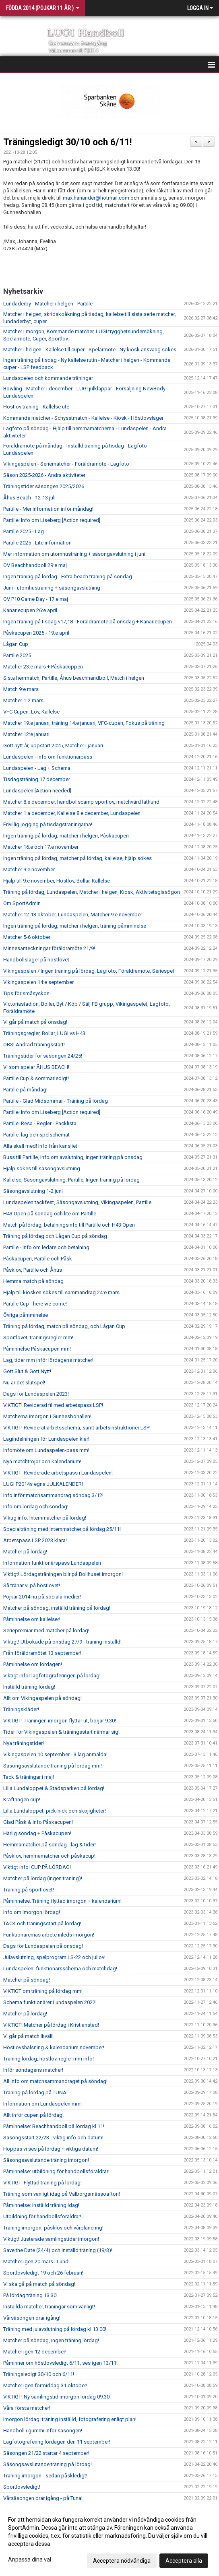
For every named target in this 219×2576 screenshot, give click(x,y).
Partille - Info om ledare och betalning (46, 1247)
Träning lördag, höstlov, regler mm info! (48, 2059)
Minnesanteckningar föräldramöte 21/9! (49, 948)
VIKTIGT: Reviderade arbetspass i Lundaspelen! (58, 1473)
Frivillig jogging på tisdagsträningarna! (47, 824)
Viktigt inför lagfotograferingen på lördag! (52, 1676)
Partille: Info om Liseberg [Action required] (51, 520)
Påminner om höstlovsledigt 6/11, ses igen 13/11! (60, 2363)
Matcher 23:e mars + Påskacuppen (43, 667)
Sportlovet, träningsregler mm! (38, 1337)
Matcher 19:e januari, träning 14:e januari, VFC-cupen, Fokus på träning (84, 723)
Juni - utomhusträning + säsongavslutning (51, 588)
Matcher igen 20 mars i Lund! (36, 2261)
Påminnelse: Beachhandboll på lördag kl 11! (53, 2126)
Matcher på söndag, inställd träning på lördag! (56, 1608)
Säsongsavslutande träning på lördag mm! (52, 1766)
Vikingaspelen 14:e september (38, 982)
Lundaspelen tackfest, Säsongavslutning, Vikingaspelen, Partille (77, 1202)
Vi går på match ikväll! (28, 2036)
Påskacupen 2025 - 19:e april (36, 633)
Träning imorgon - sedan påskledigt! (45, 2476)
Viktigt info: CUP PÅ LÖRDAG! (37, 1867)
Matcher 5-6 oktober (26, 937)
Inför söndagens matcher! (33, 2070)
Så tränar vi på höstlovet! (31, 1585)
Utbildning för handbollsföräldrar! (42, 2216)
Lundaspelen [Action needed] (37, 791)
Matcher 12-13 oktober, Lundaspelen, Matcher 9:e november (72, 915)
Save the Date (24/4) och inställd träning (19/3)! (57, 2250)
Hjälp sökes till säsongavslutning (41, 1168)
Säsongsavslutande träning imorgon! (46, 2160)
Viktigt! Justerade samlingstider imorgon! (51, 2239)
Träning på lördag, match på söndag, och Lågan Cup (64, 1326)
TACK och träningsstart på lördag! (42, 1923)
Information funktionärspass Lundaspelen (52, 1563)
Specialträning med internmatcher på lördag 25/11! (62, 1529)
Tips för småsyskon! (27, 993)
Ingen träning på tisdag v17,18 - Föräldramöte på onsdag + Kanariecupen (87, 622)
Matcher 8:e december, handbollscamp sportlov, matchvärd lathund (81, 802)
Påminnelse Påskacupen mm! (37, 1349)
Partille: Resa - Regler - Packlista (39, 1123)
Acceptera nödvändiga (122, 2560)
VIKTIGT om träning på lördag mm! (43, 1991)
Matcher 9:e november (29, 869)
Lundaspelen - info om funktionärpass (47, 757)
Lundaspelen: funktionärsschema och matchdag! (60, 1969)
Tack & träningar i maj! (28, 1777)
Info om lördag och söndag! (35, 1507)
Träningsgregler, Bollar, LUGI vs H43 (44, 1033)
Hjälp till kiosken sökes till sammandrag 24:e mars (61, 1292)
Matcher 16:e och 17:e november (41, 847)
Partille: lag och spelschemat (36, 1135)
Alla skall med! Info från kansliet (40, 1146)
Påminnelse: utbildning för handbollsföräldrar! (56, 2171)
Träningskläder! (21, 1709)
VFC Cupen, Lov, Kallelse (31, 712)
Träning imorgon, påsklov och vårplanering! (53, 2228)
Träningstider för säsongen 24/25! (42, 1056)
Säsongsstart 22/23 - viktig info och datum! (53, 2138)
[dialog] (109, 2540)
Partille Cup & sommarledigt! (36, 1078)
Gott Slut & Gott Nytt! (27, 1371)
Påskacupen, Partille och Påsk (37, 1259)
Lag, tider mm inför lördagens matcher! (48, 1360)
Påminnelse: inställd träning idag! (41, 2205)
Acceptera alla (183, 2560)
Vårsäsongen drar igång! (31, 2318)
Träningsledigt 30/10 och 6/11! (67, 142)
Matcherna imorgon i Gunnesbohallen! (47, 1416)
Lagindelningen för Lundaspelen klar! (46, 1439)
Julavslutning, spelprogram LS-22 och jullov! (54, 1957)
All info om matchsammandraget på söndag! (55, 2081)
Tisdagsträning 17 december (36, 779)
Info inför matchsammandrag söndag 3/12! (53, 1495)
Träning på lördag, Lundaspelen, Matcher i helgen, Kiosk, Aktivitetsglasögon (91, 892)
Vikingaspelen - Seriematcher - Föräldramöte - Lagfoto (66, 464)
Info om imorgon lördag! (31, 1912)
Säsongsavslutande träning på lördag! (47, 2464)
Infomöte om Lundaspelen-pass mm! (46, 1450)
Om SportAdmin (22, 903)
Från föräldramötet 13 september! (42, 1653)
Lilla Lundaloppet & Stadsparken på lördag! (53, 1788)
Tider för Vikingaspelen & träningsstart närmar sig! (61, 1732)
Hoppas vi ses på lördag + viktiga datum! (50, 2149)
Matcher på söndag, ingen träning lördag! (51, 2340)
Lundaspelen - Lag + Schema (36, 768)
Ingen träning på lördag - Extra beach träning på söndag (67, 576)
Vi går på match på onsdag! (35, 1022)
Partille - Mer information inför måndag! (48, 509)
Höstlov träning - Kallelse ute (36, 407)
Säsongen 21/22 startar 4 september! (46, 2453)
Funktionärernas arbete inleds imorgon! (48, 1935)
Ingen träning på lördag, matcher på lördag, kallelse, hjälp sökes (77, 858)
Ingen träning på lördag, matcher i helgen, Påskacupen (66, 836)
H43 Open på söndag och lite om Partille (49, 1214)
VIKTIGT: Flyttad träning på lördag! (42, 2183)
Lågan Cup (15, 644)
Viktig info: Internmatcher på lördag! (44, 1518)
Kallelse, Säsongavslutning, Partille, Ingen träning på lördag (71, 1180)
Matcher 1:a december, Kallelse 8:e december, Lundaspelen (71, 813)
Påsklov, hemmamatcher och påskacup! (49, 1856)
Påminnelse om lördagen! (32, 1664)
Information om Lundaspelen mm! (42, 2104)
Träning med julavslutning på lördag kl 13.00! (54, 2329)
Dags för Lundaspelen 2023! (36, 1394)
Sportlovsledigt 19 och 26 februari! (43, 2273)
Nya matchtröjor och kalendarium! (42, 1461)
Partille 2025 (17, 655)
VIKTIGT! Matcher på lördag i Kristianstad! (51, 2025)
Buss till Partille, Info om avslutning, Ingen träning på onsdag (73, 1157)
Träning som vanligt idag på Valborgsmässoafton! (61, 2194)
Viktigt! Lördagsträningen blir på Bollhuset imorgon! (63, 1574)
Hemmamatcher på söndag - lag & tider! (49, 1845)
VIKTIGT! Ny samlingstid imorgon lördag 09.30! (57, 2397)
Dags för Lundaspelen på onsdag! (43, 1946)
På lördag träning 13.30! (30, 2295)
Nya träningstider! (23, 1743)
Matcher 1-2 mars (23, 700)
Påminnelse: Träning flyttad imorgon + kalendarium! (62, 1901)
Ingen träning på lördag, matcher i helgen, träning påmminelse (74, 926)
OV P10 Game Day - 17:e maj (35, 599)
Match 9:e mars (21, 689)
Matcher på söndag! (26, 1980)
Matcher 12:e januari (26, 734)
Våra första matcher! (26, 2408)
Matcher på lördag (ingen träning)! (42, 1878)
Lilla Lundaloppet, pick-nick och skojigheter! (54, 1811)
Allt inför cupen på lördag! (33, 2115)
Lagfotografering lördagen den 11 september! (56, 2442)
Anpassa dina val (29, 2559)
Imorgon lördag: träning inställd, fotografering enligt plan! (69, 2419)
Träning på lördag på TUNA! (35, 2092)
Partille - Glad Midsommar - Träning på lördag (55, 1101)
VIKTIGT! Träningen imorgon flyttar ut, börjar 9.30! (59, 1721)
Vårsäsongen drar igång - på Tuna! (43, 2498)
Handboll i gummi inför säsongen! (42, 2431)
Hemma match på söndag (33, 1281)
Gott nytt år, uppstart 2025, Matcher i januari (53, 745)
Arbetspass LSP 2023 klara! (35, 1540)
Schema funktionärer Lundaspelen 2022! (50, 2002)
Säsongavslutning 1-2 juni (33, 1191)
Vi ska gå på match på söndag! (39, 2284)
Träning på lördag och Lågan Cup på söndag (55, 1236)
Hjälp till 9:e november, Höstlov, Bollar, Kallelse (56, 881)
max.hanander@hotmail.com (96, 198)
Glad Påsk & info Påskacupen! (38, 1822)
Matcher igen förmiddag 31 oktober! (45, 2385)
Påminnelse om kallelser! (31, 1619)
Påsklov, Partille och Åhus (32, 1270)
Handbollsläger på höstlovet (36, 960)
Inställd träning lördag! (29, 1687)
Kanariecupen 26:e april (30, 610)
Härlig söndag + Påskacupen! (37, 1833)
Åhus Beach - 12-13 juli (29, 498)
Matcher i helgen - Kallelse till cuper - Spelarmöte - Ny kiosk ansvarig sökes (89, 349)
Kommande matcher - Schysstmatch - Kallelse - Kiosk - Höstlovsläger (83, 418)
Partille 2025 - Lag (23, 531)
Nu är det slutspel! (24, 1383)
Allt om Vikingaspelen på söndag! (42, 1698)
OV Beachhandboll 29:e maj (35, 565)
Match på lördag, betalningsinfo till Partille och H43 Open (69, 1225)
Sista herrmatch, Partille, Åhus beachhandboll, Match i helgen (73, 678)
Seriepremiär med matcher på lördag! (46, 1630)
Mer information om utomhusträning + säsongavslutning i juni (74, 554)
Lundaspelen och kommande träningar (48, 378)
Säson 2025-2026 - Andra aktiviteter (44, 475)
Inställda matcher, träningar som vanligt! (49, 2307)
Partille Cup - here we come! (35, 1304)
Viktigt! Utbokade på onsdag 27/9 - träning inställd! (62, 1642)
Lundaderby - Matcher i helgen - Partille (48, 304)
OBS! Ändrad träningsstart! (34, 1045)
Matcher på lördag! (25, 1552)
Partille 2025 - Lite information (37, 543)
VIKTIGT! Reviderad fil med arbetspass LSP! (53, 1405)
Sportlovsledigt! (21, 2487)
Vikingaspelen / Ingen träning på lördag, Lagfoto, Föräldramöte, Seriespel (88, 971)
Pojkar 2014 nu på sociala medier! (42, 1597)
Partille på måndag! (25, 1090)
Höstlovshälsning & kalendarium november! (53, 2047)
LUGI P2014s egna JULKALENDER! (43, 1484)
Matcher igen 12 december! (34, 2352)
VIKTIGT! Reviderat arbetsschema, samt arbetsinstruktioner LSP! (77, 1428)
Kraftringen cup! (21, 1799)
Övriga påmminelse (25, 1315)
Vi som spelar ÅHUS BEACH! (36, 1067)
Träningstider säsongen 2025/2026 (43, 486)
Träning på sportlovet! (28, 1890)
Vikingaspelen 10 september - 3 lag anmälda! (55, 1754)
